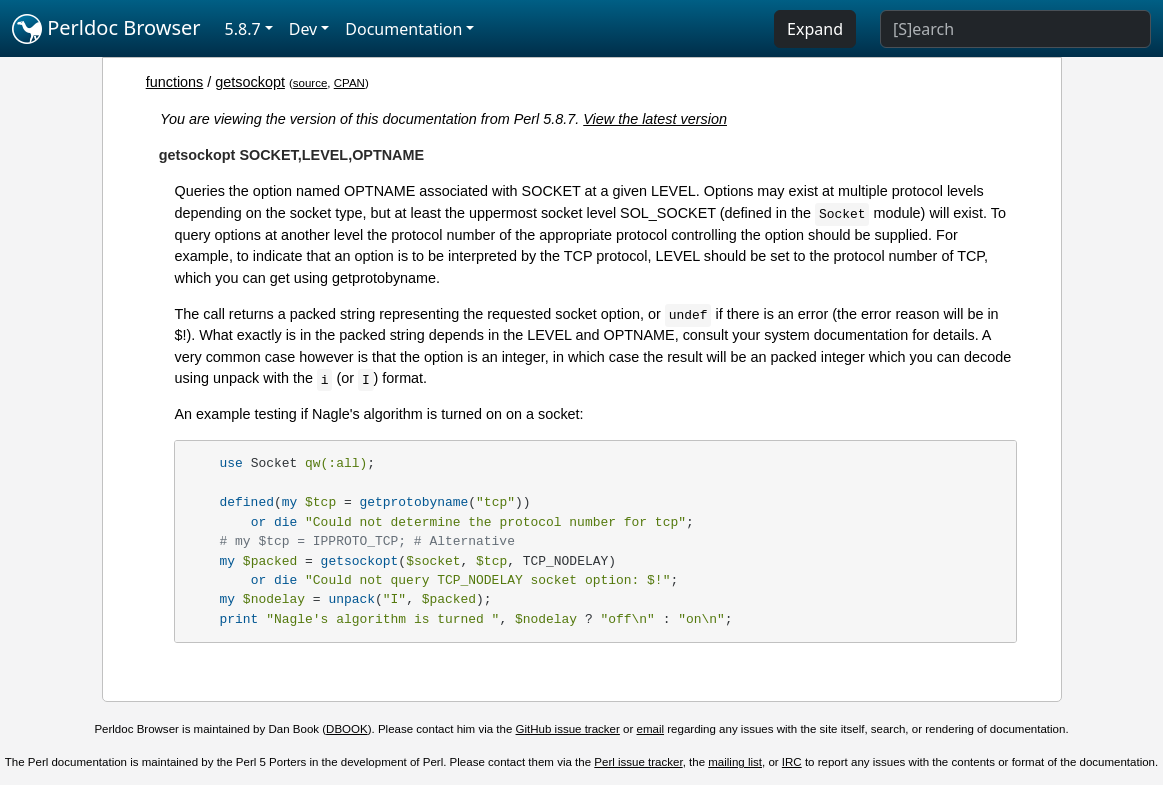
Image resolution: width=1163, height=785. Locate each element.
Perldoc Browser (106, 29)
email (651, 729)
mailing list (735, 762)
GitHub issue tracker (568, 729)
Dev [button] (303, 29)
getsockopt (250, 82)
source (310, 83)
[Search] (1015, 29)
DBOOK (347, 729)
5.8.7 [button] (243, 29)
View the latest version (655, 119)
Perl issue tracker (638, 762)
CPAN (349, 83)
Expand (815, 29)
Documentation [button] (403, 29)
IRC (792, 762)
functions (175, 82)
